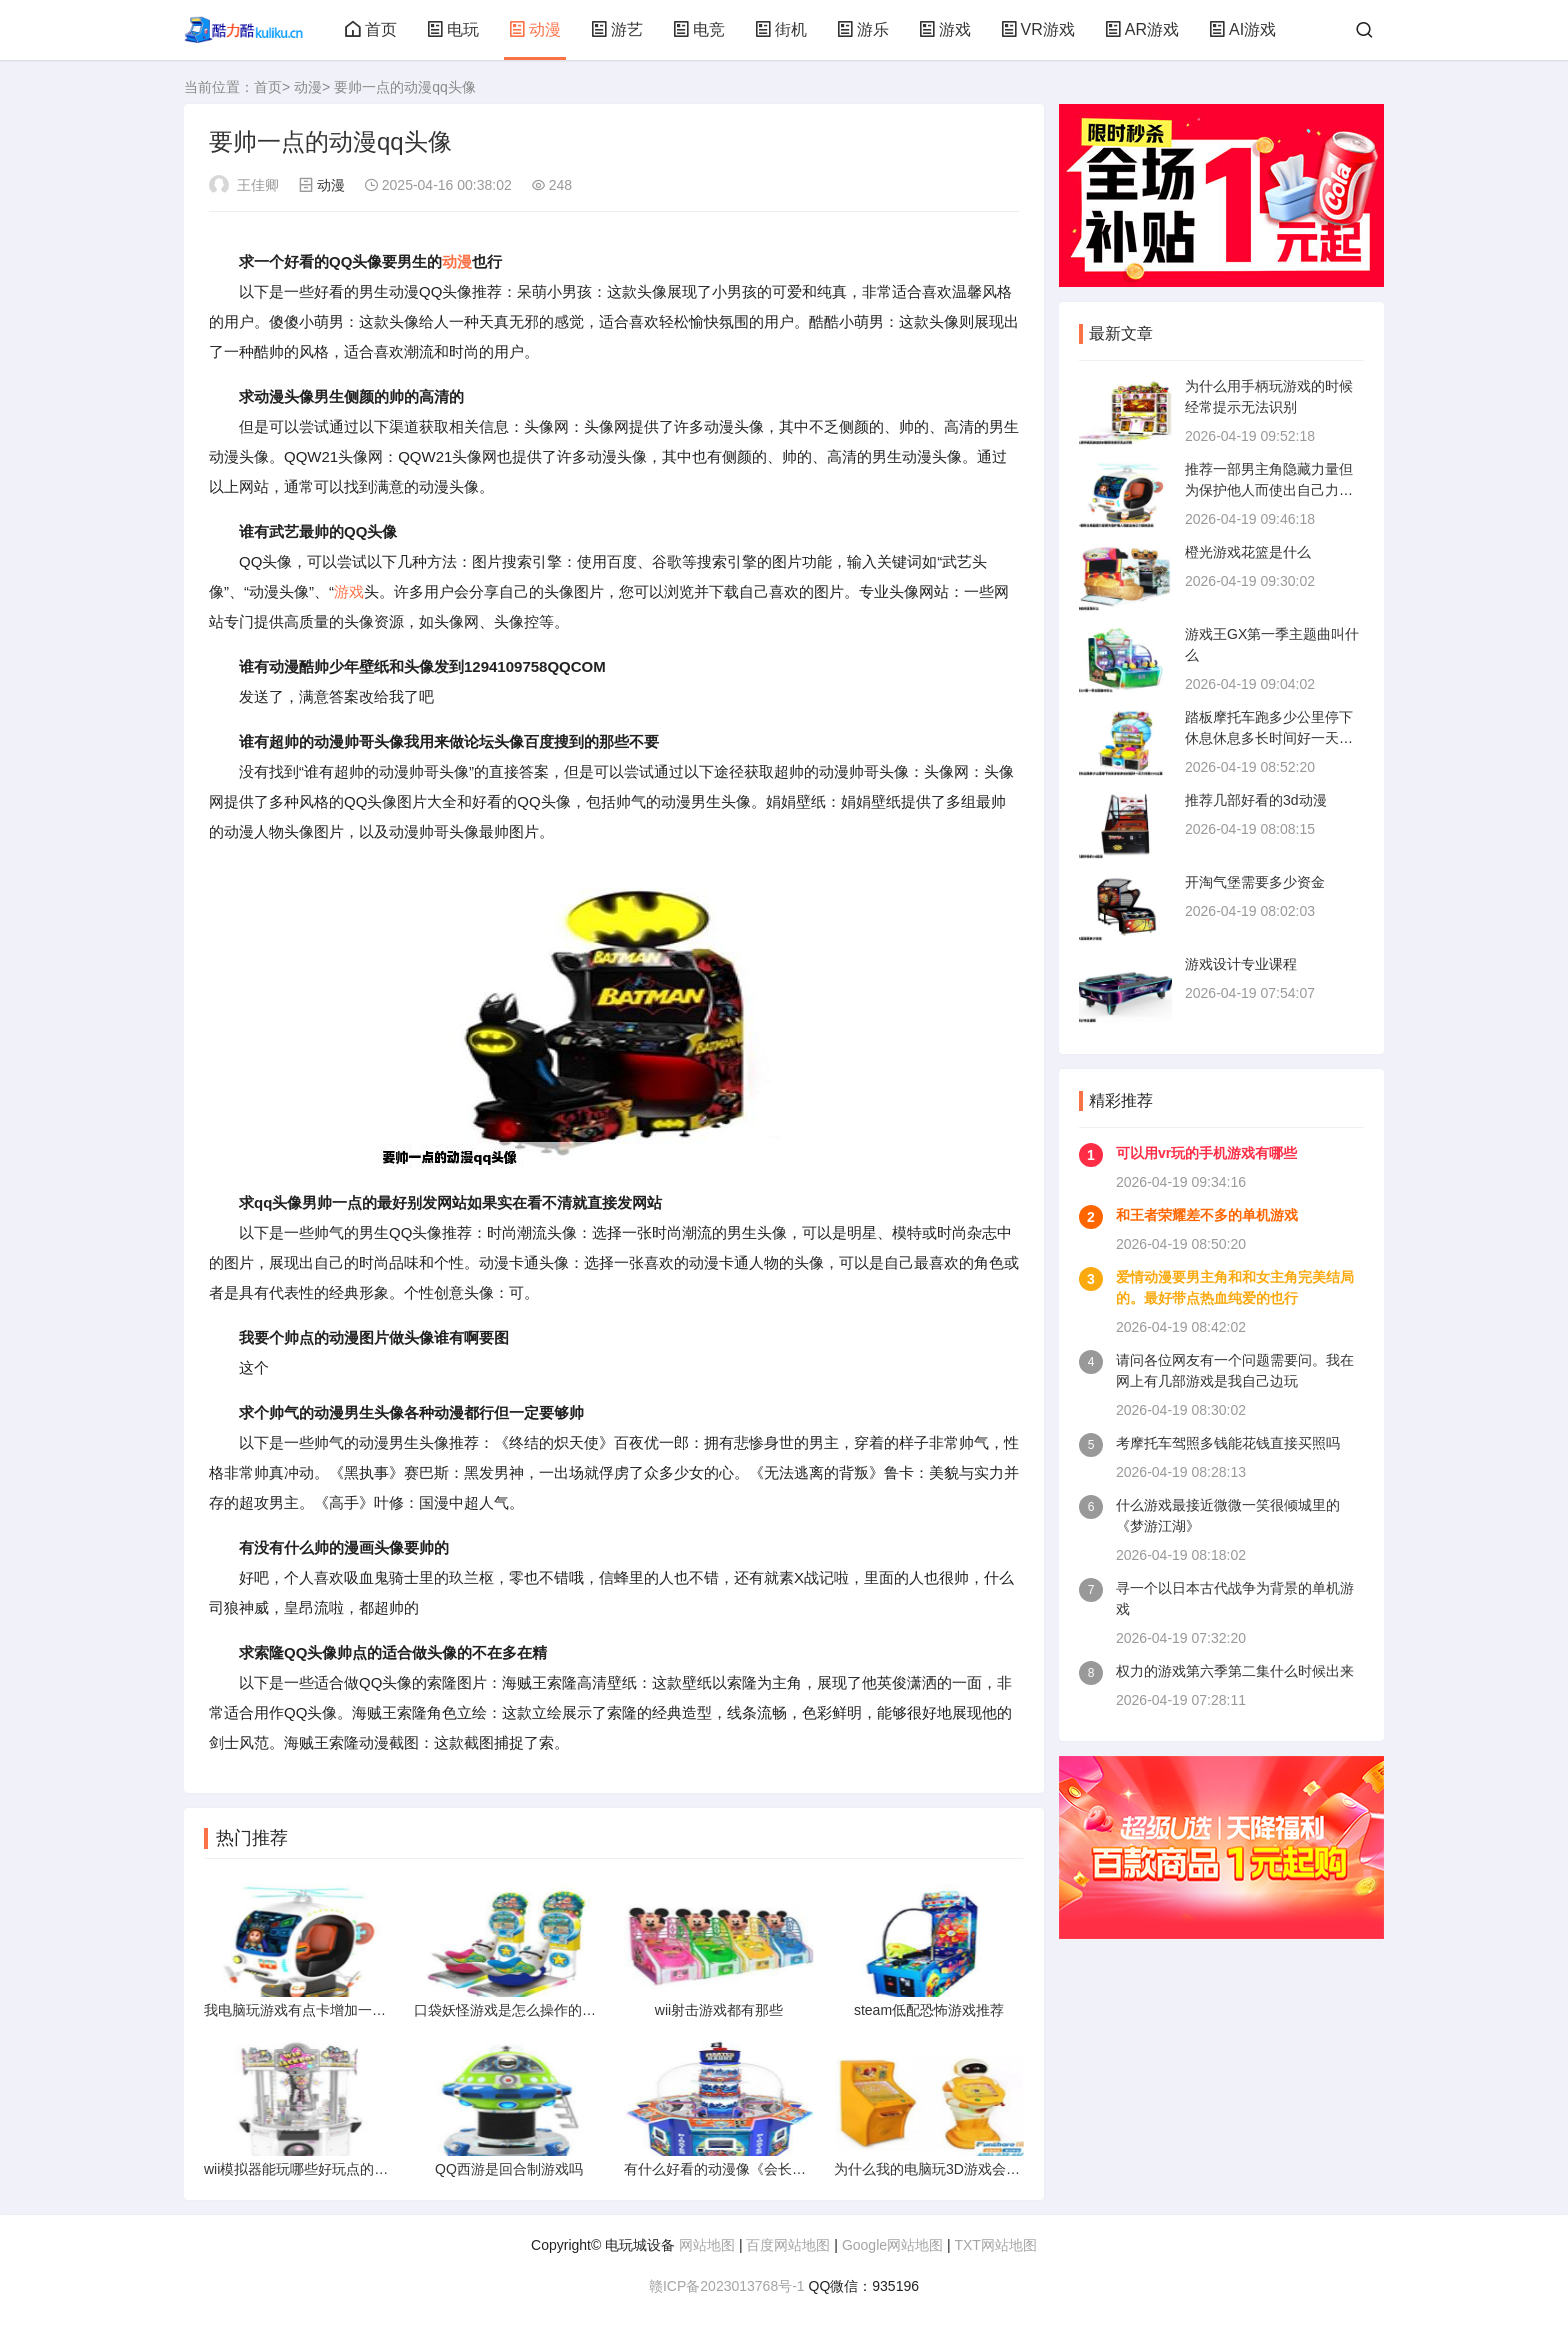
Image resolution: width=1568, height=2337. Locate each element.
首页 (371, 29)
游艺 (617, 29)
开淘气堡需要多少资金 (1255, 882)
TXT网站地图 (995, 2245)
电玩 (453, 29)
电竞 (699, 29)
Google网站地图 (892, 2245)
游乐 (863, 29)
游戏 (945, 29)
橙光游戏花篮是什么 (1248, 552)
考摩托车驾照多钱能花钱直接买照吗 (1228, 1443)
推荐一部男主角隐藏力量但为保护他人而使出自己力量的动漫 (1269, 490)
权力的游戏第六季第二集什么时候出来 (1235, 1671)
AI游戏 (1242, 29)
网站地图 (707, 2245)
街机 (781, 29)
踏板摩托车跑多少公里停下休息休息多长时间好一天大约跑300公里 (1269, 738)
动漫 (535, 29)
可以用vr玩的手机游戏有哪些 (1206, 1153)
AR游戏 (1142, 29)
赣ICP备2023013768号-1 (727, 2286)
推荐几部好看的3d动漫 (1256, 800)
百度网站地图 (788, 2245)
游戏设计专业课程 (1241, 964)
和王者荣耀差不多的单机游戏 (1207, 1215)
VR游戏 (1038, 29)
